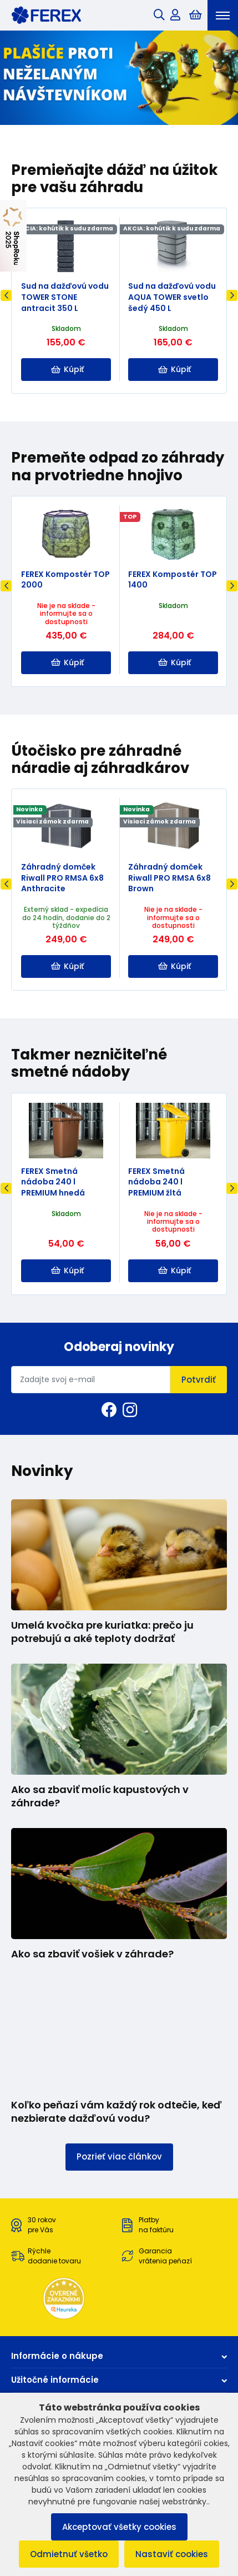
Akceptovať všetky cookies (119, 2527)
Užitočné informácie (119, 2380)
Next (231, 295)
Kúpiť (67, 369)
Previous (6, 295)
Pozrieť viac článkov (119, 2156)
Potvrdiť (198, 1379)
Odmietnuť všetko (69, 2554)
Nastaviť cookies (171, 2554)
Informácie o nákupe (119, 2356)
